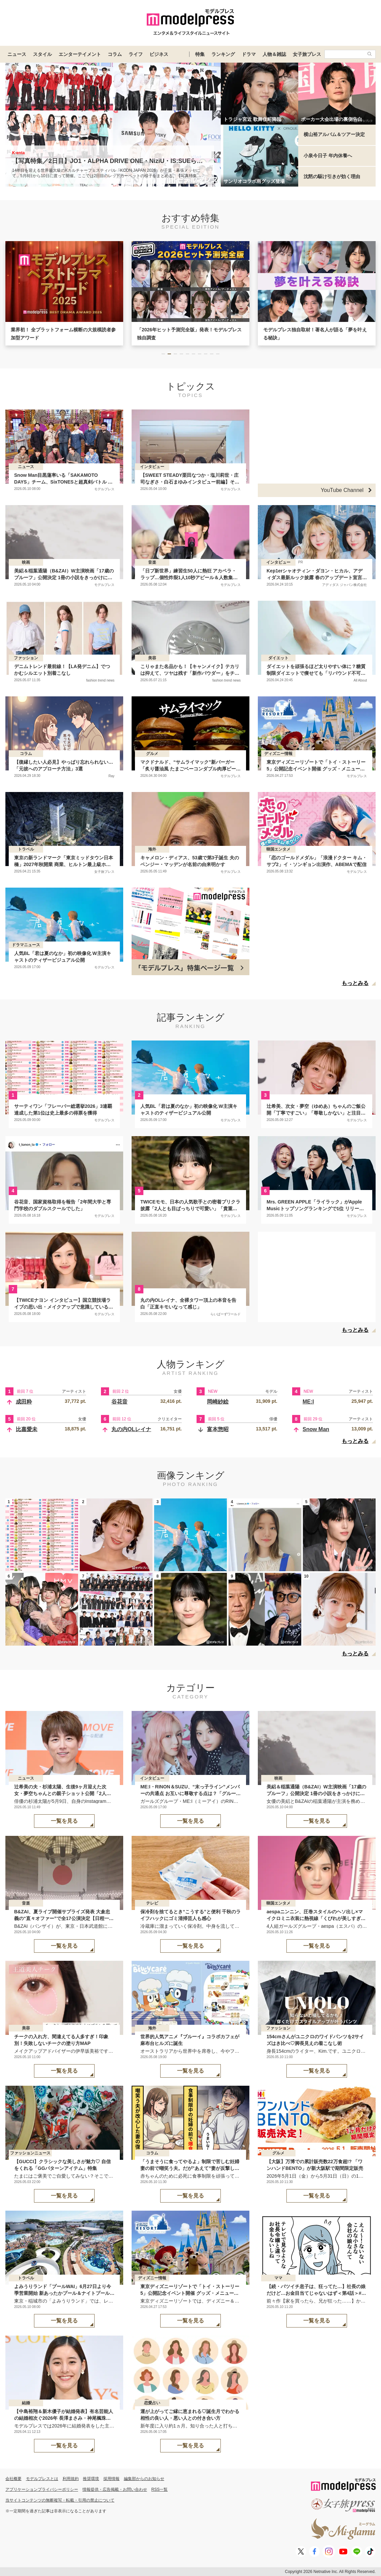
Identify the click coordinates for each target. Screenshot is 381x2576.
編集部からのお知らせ (144, 2478)
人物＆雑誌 (274, 54)
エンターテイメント (80, 54)
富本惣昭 (218, 1429)
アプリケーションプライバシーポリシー (41, 2489)
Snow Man (316, 1429)
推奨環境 (91, 2478)
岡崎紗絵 (218, 1402)
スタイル (42, 54)
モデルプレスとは (42, 2478)
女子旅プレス (307, 54)
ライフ (136, 54)
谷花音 (119, 1402)
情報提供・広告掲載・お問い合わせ (114, 2489)
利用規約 (71, 2478)
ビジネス (158, 54)
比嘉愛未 (26, 1429)
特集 (200, 54)
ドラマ (249, 54)
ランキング (223, 54)
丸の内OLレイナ (131, 1429)
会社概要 (13, 2478)
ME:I (308, 1402)
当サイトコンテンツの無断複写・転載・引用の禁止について (59, 2500)
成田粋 (24, 1402)
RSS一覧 (159, 2489)
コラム (115, 54)
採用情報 (111, 2478)
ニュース (16, 54)
